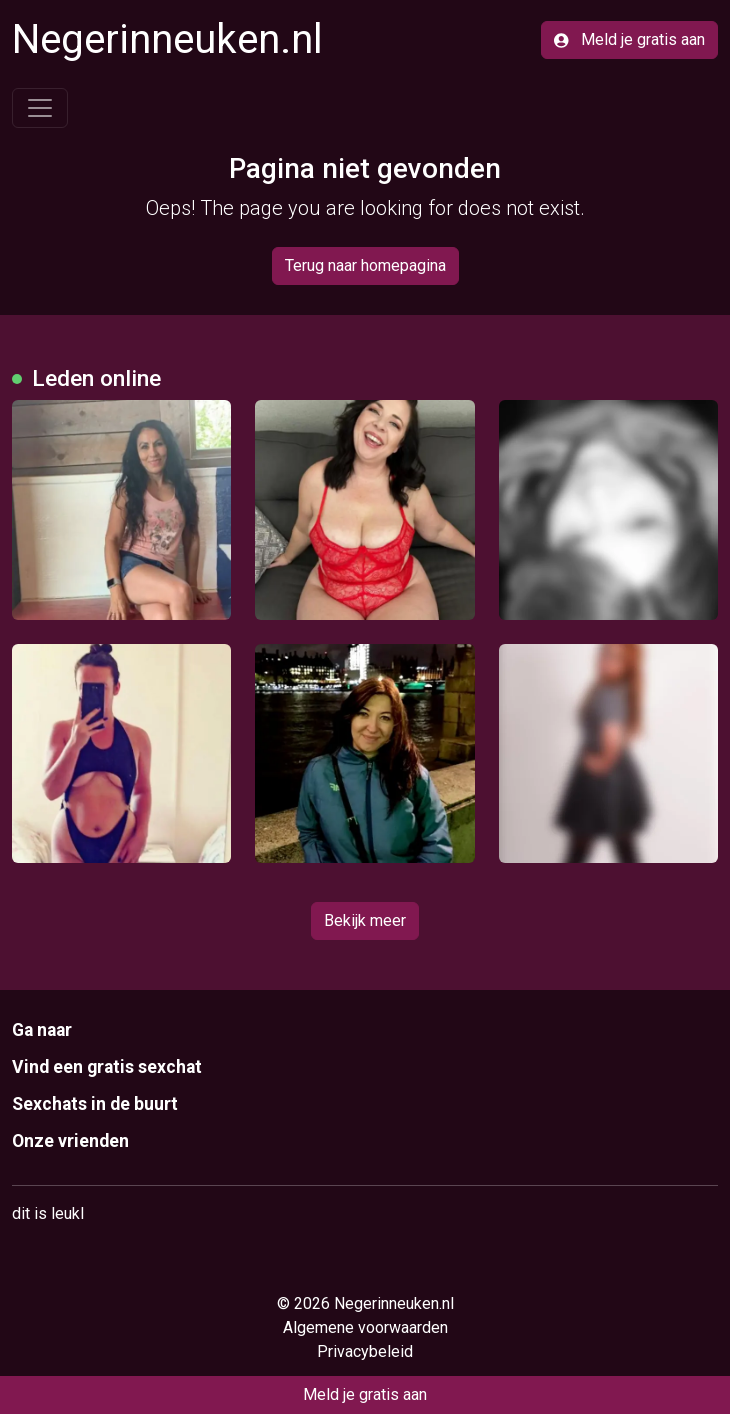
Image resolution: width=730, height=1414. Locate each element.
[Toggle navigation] (40, 108)
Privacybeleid (365, 1351)
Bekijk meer (365, 920)
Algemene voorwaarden (365, 1327)
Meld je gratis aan (629, 39)
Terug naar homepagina (365, 265)
